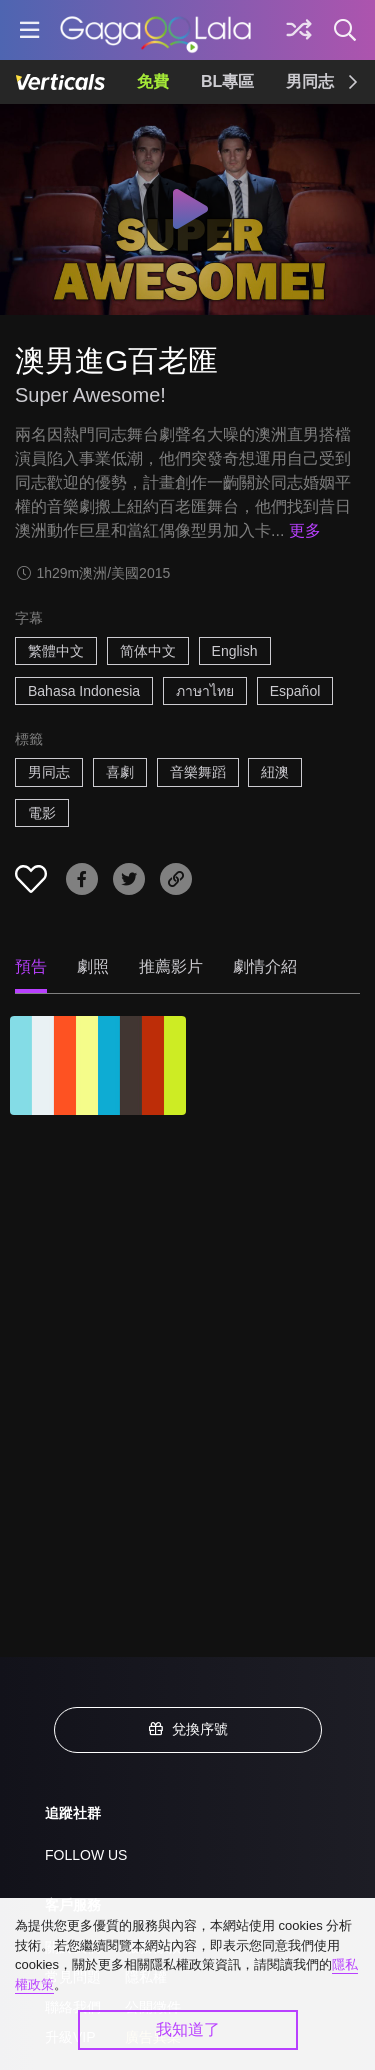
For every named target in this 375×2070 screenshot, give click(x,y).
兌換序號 (188, 1729)
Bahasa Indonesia (84, 691)
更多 (305, 530)
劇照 (93, 966)
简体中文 (148, 651)
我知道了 (188, 2029)
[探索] (299, 30)
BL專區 (227, 81)
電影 (42, 813)
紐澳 (275, 772)
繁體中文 (56, 651)
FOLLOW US (86, 1855)
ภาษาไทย (205, 691)
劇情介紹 (265, 966)
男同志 (310, 81)
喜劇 (120, 772)
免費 (153, 81)
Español (295, 691)
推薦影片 (171, 966)
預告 (31, 966)
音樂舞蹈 (198, 772)
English (235, 651)
